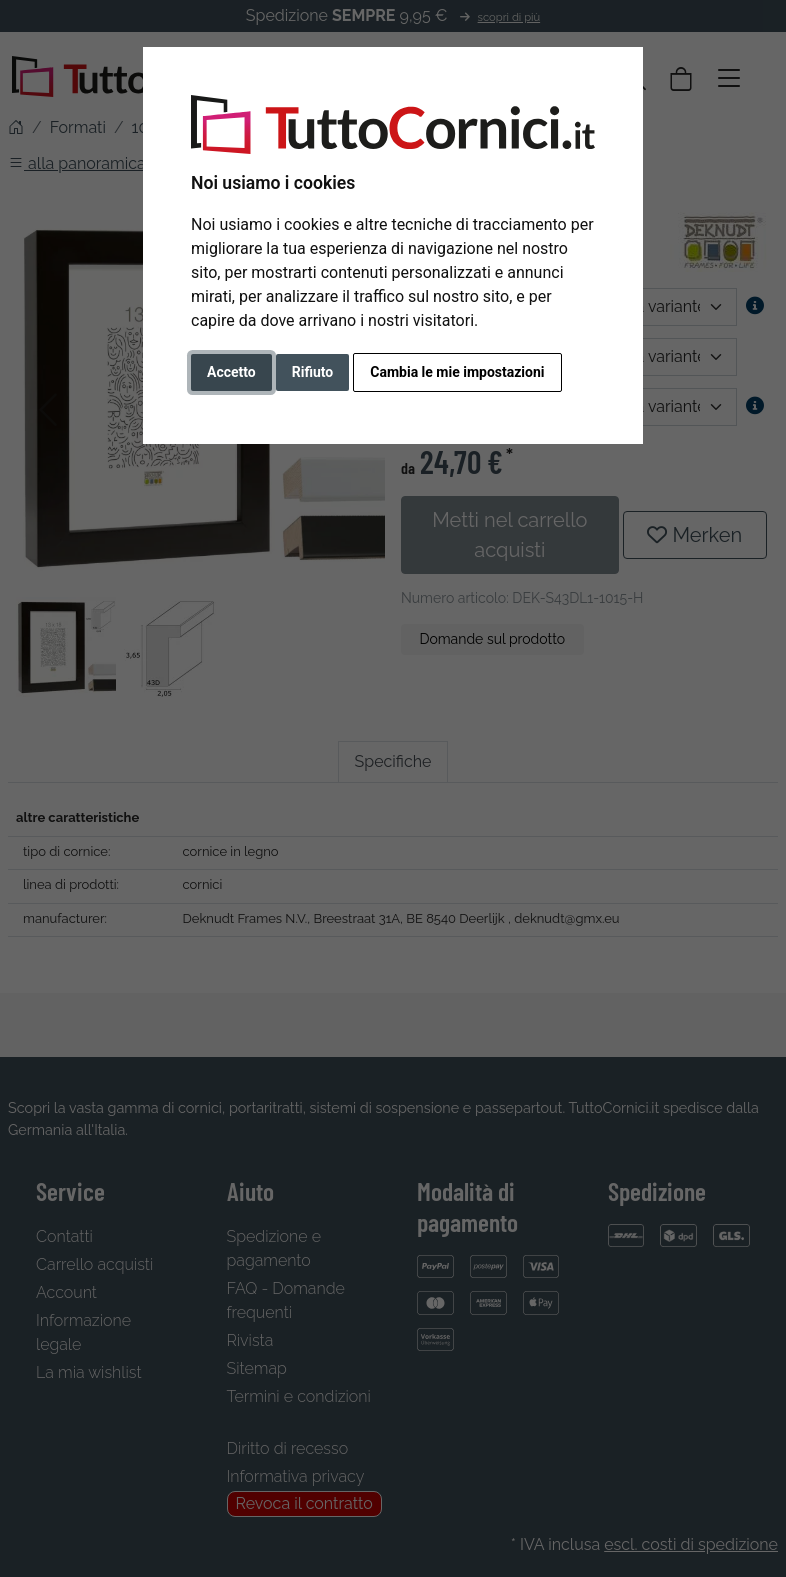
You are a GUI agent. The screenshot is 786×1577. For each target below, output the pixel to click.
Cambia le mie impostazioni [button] (457, 372)
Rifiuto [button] (313, 372)
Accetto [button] (231, 372)
